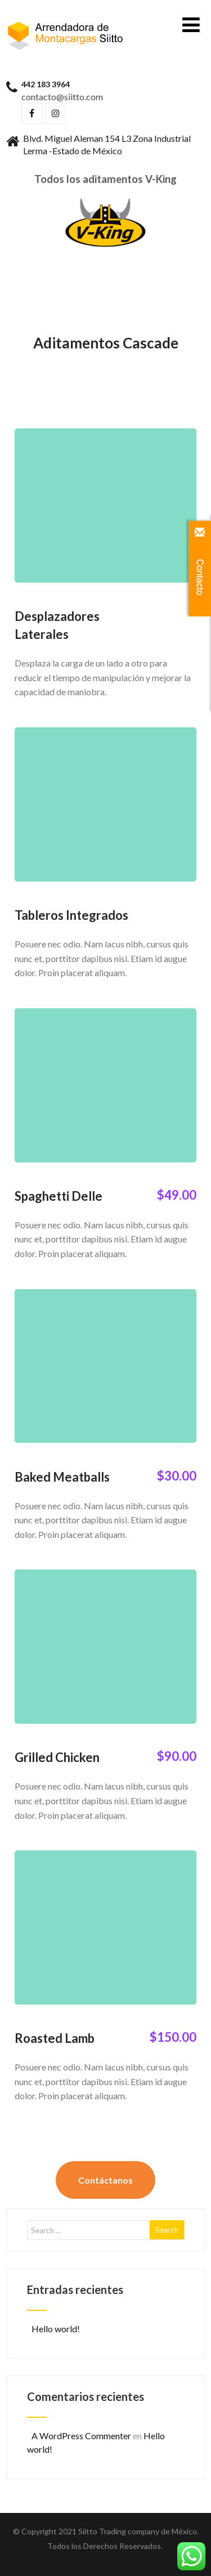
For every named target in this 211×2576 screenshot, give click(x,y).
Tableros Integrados (71, 915)
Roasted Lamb (55, 2038)
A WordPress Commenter (81, 2435)
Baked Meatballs (62, 1476)
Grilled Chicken (57, 1757)
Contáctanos (105, 2180)
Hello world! (55, 2328)
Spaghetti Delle (58, 1196)
